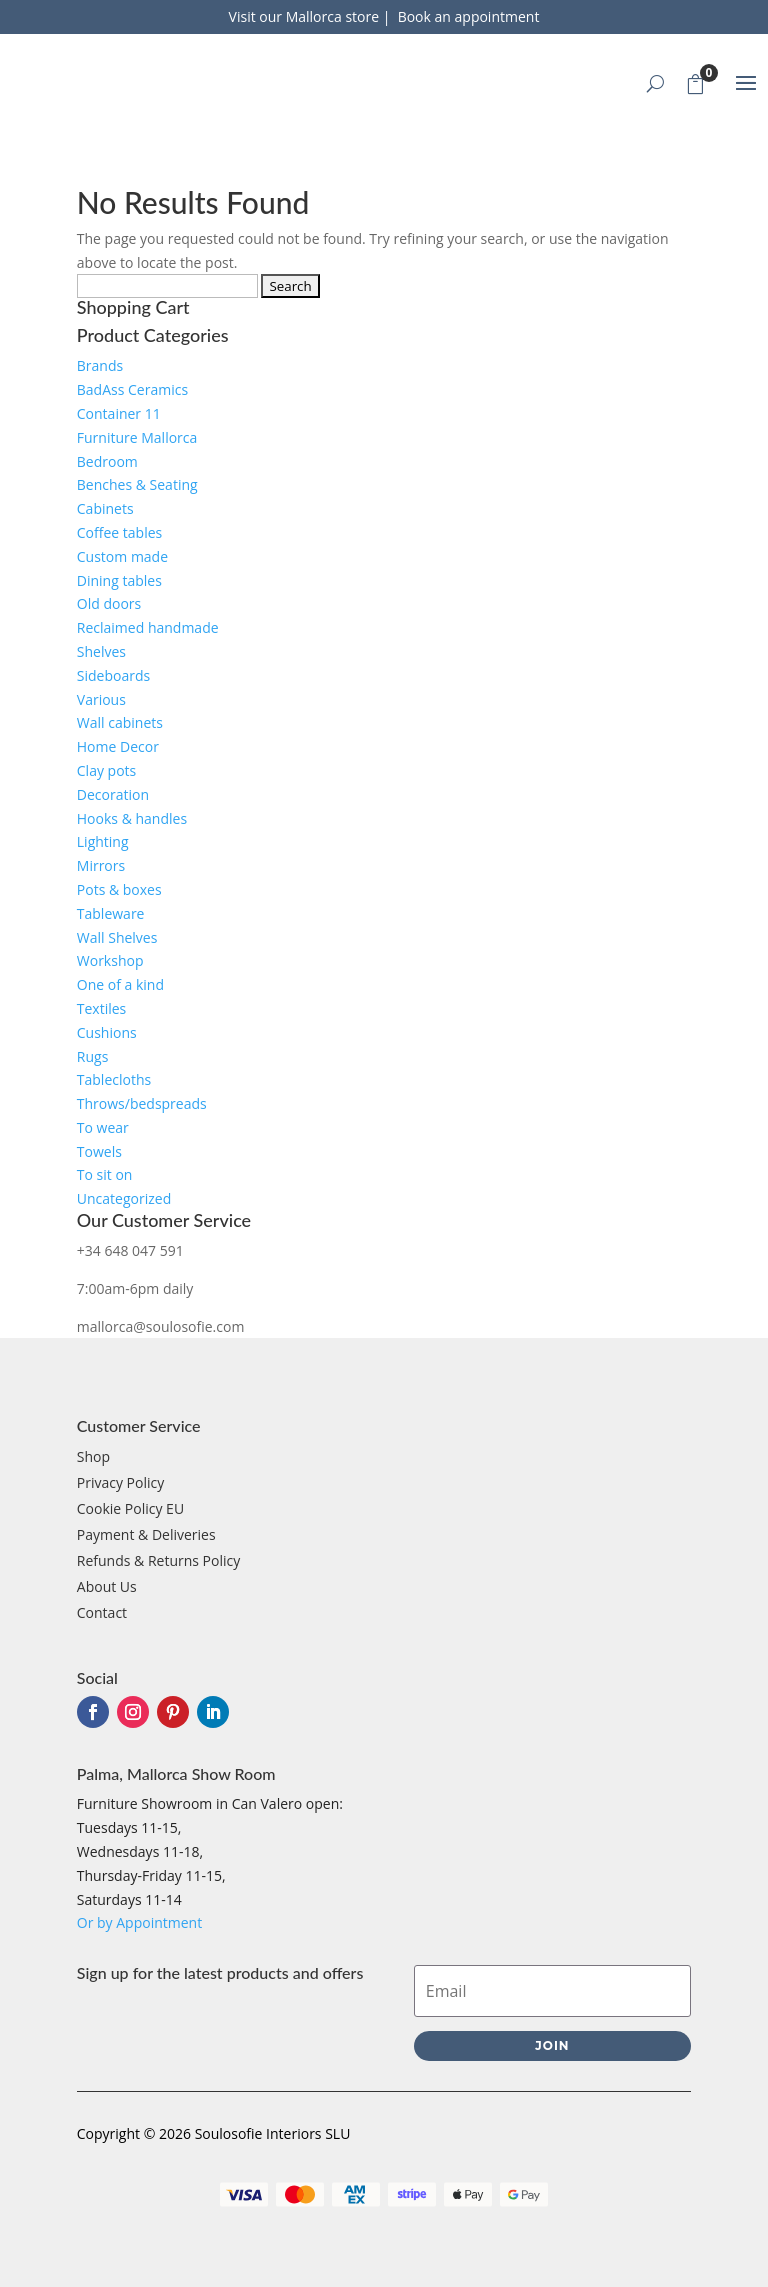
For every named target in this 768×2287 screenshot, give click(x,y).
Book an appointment (469, 16)
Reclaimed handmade (148, 627)
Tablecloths (114, 1079)
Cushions (107, 1032)
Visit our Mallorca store (306, 16)
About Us (107, 1586)
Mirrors (101, 865)
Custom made (122, 556)
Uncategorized (124, 1198)
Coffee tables (119, 532)
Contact (102, 1612)
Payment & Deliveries (146, 1534)
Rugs (93, 1056)
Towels (99, 1151)
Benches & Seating (137, 484)
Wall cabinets (120, 722)
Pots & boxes (119, 889)
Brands (100, 365)
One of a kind (120, 984)
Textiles (102, 1008)
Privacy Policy (120, 1482)
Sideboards (113, 675)
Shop (93, 1456)
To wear (103, 1127)
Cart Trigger (701, 80)
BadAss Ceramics (132, 389)
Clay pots (106, 770)
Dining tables (119, 580)
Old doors (109, 603)
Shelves (101, 651)
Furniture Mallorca (137, 437)
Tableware (111, 913)
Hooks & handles (132, 818)
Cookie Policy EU (130, 1508)
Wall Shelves (117, 937)
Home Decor (118, 746)
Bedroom (107, 461)
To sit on (105, 1174)
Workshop (110, 960)
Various (101, 699)
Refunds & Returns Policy (158, 1560)
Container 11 (119, 413)
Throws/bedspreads (142, 1103)
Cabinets (105, 508)
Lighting (103, 841)
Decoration (113, 794)
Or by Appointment (139, 1922)
